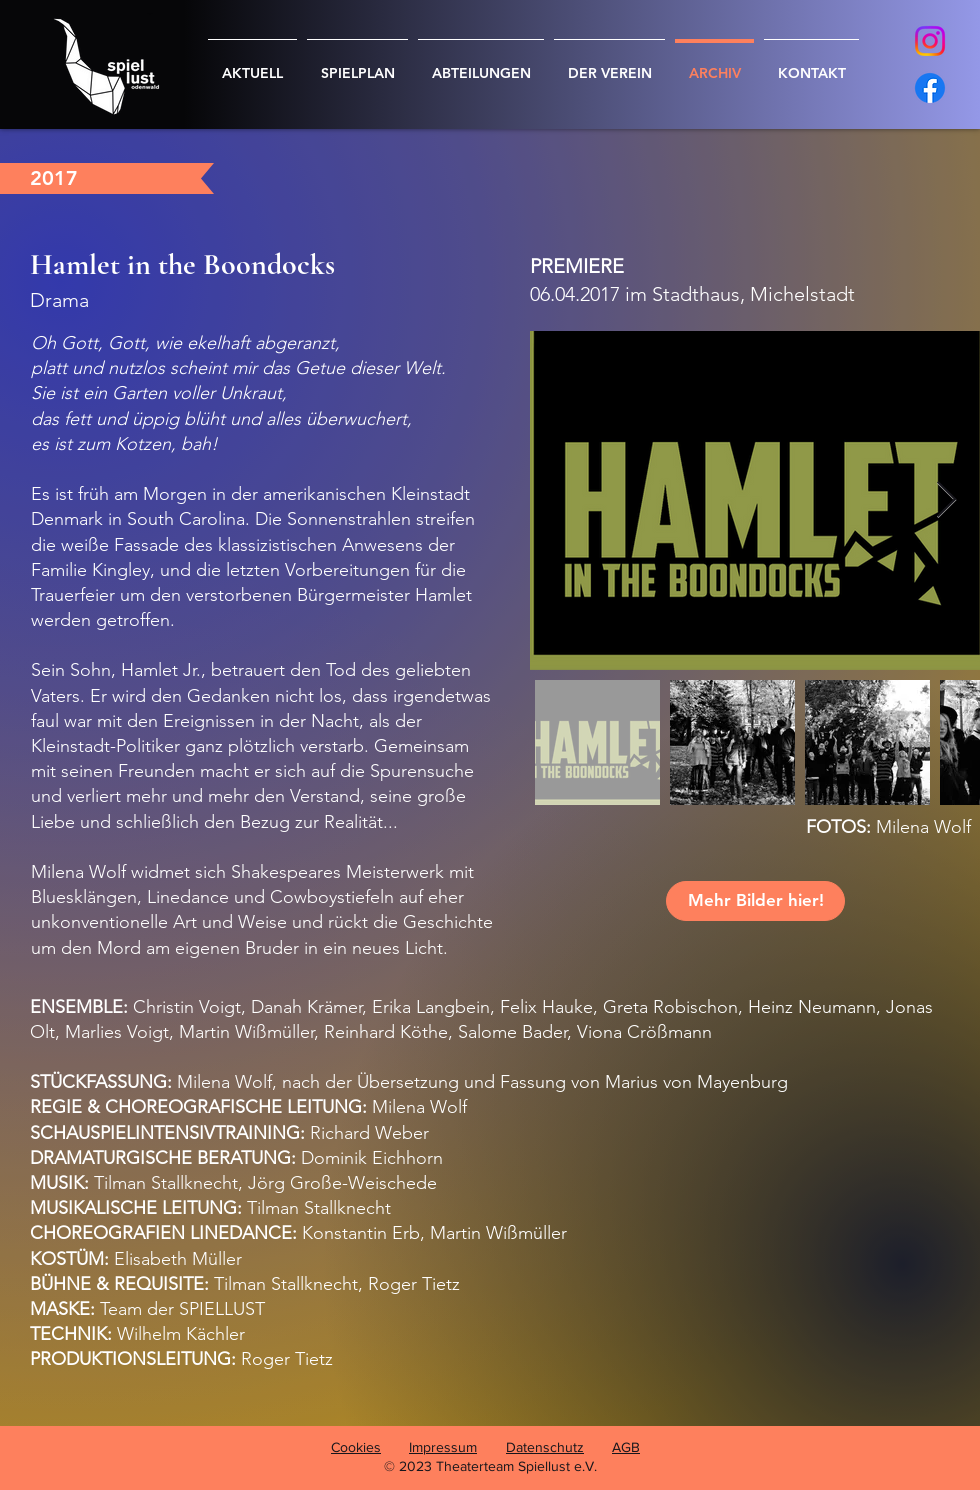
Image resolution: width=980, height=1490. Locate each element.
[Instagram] (930, 41)
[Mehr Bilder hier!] (755, 901)
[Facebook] (930, 88)
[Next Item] (946, 500)
